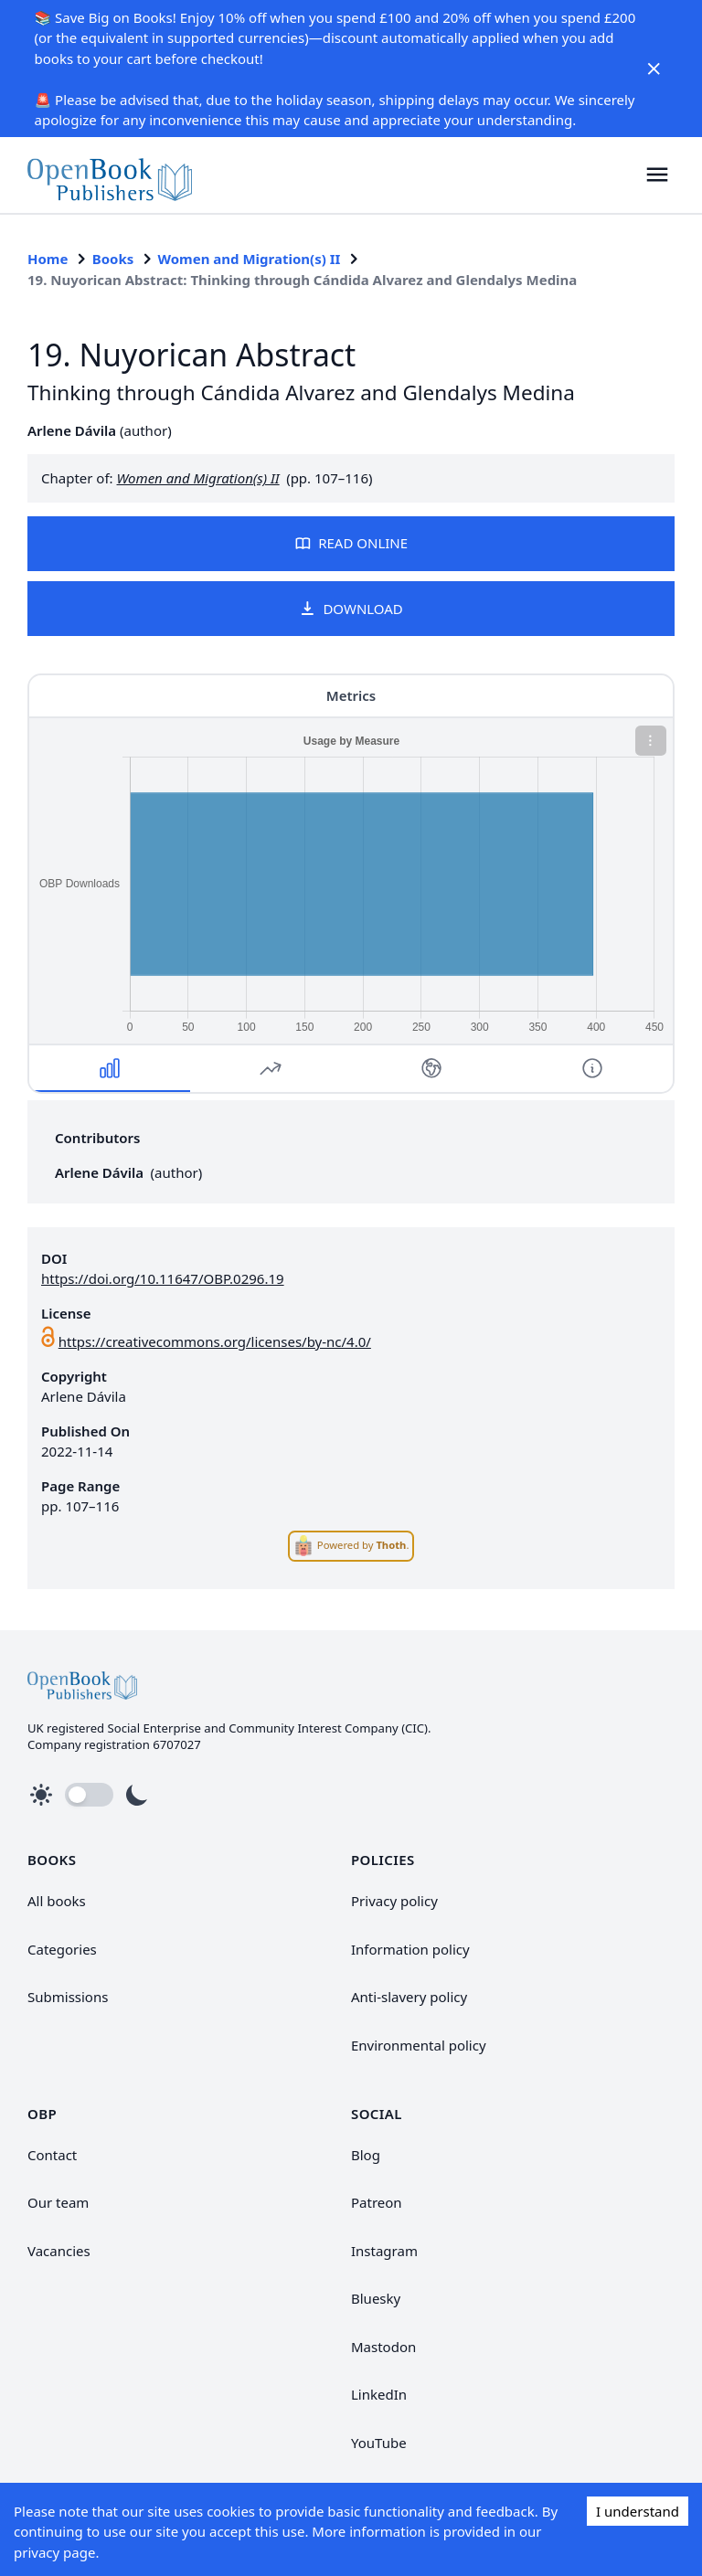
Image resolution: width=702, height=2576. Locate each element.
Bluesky (375, 2298)
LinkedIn (379, 2394)
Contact (52, 2155)
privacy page (54, 2552)
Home (47, 258)
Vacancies (58, 2251)
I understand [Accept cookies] (637, 2511)
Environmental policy (418, 2045)
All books (56, 1901)
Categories (62, 1949)
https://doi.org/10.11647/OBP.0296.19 (162, 1278)
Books (113, 258)
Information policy (410, 1949)
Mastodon (383, 2346)
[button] (658, 175)
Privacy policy (394, 1901)
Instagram (384, 2251)
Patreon (376, 2202)
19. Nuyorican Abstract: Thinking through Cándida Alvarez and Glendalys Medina (302, 279)
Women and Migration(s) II (249, 258)
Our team (58, 2202)
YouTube (379, 2442)
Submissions (67, 1997)
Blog (365, 2155)
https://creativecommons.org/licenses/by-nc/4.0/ (214, 1341)
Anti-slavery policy (409, 1997)
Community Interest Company (313, 1728)
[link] (109, 175)
